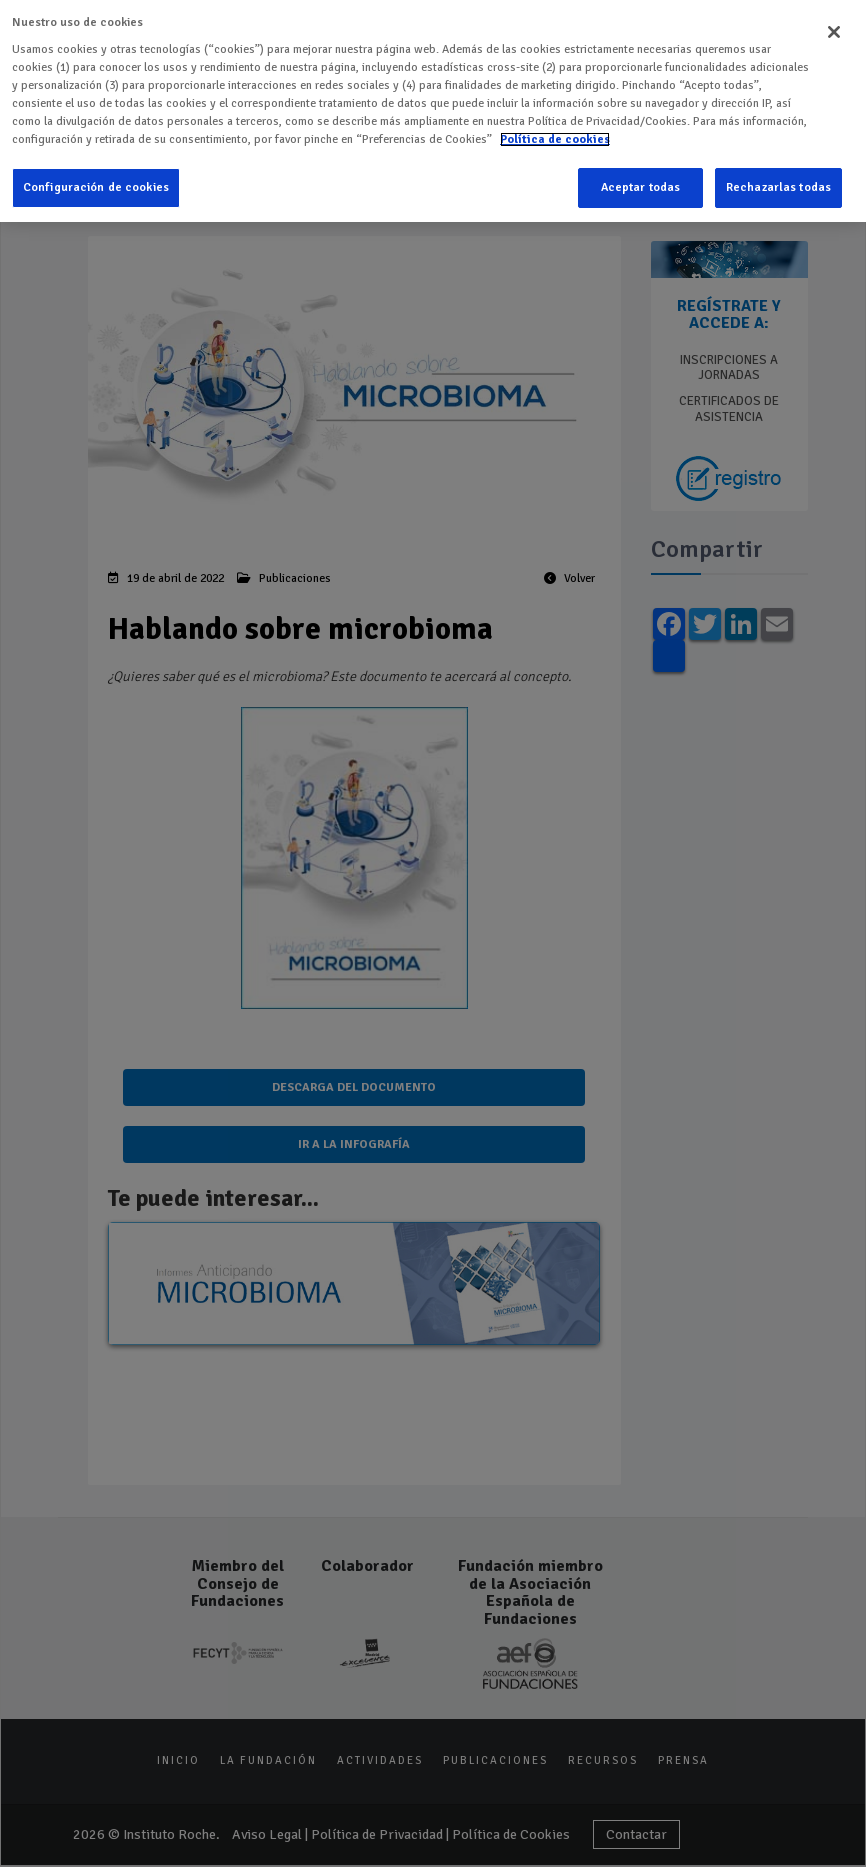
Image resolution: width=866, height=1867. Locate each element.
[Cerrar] (834, 28)
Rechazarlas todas (778, 183)
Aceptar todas (641, 183)
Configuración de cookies (96, 183)
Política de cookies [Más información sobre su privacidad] (555, 135)
